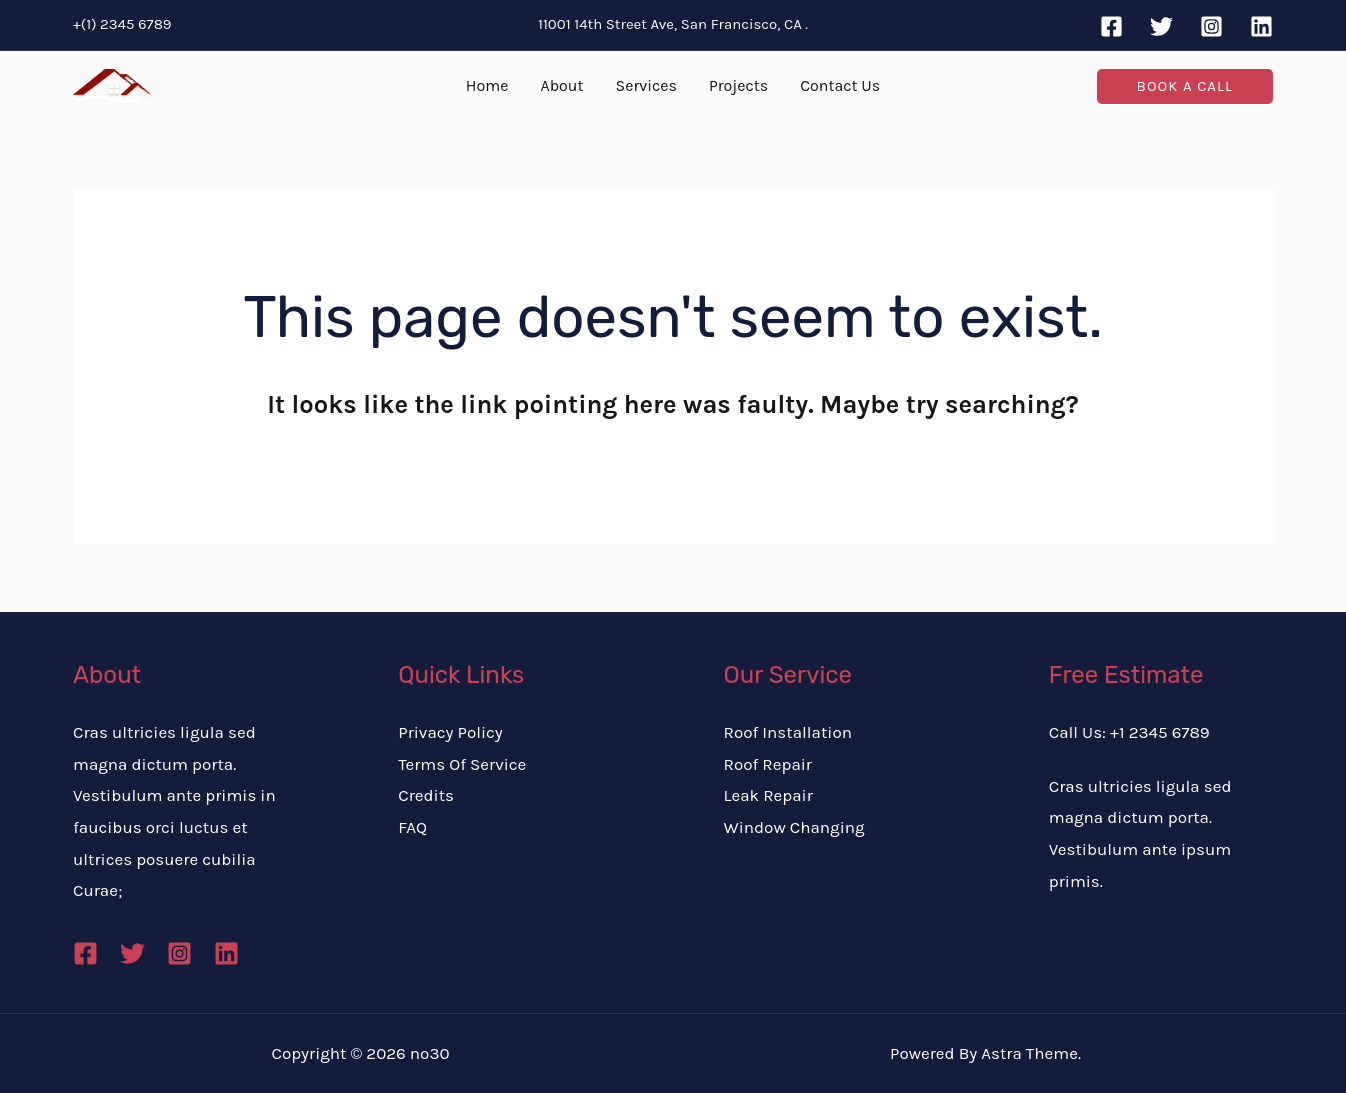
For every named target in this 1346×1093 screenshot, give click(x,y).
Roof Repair (768, 764)
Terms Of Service (462, 764)
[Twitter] (1161, 26)
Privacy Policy (450, 732)
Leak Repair (768, 795)
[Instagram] (1211, 26)
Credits (426, 795)
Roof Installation (788, 732)
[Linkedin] (1261, 26)
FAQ (412, 827)
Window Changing (794, 827)
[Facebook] (1111, 26)
